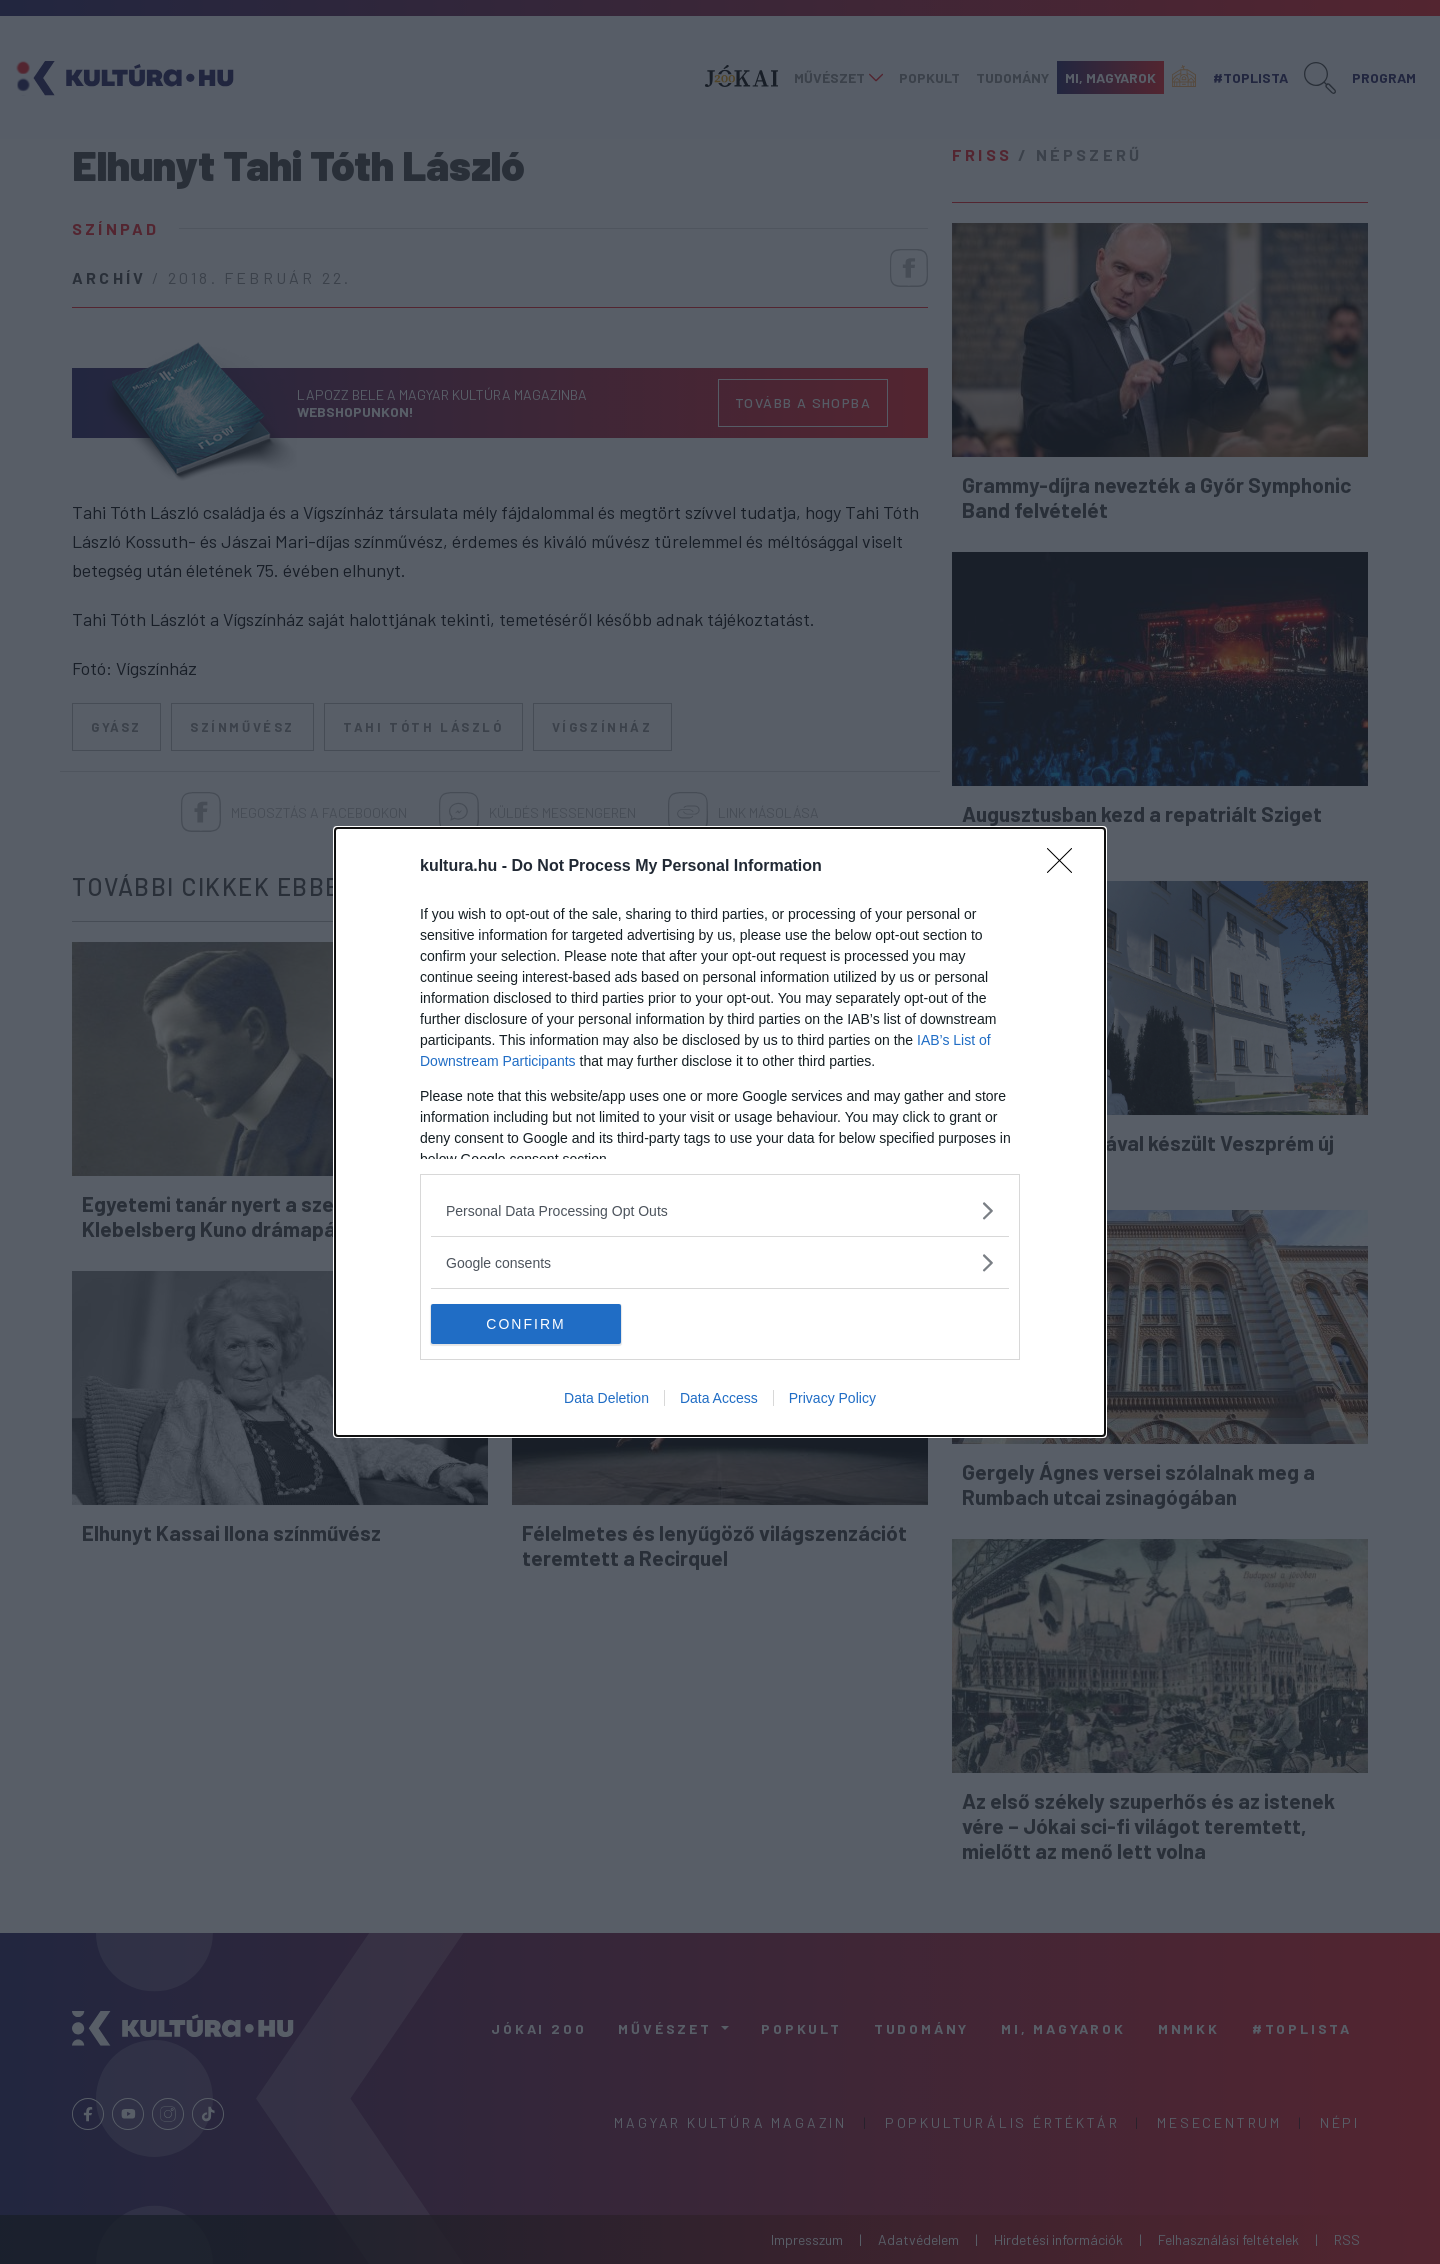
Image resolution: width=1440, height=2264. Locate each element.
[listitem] (720, 1210)
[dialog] (720, 1132)
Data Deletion (606, 1398)
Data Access (719, 1398)
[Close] (1066, 867)
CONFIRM (525, 1323)
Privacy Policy (832, 1398)
